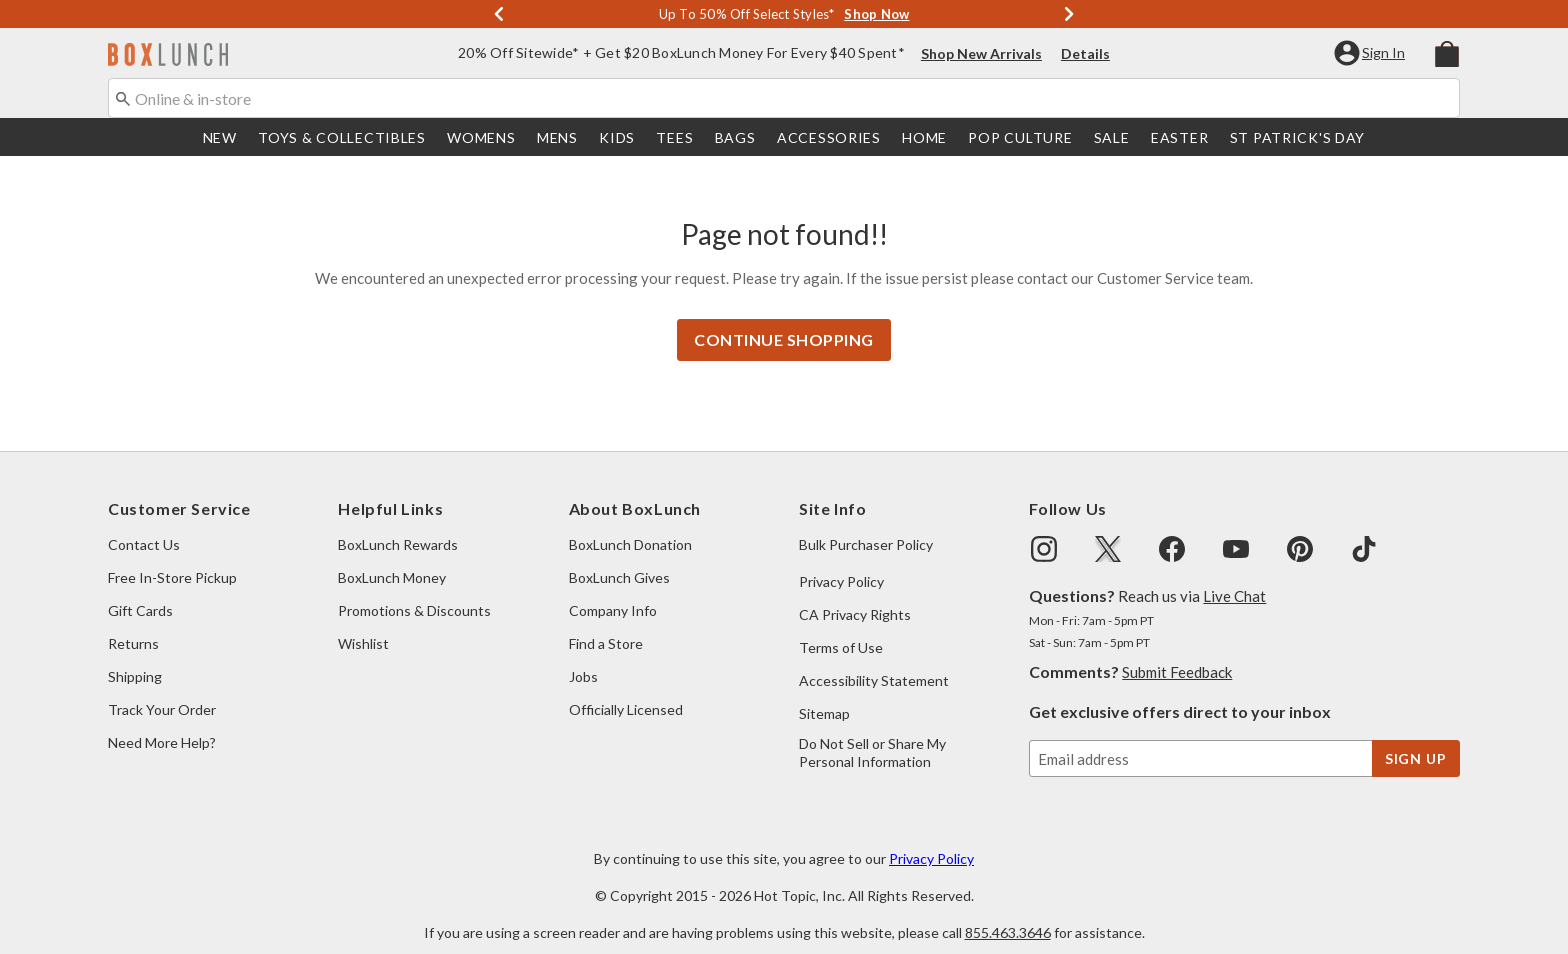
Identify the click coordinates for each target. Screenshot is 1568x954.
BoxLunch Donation (630, 524)
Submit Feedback (1177, 652)
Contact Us (144, 524)
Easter (1179, 139)
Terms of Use (841, 627)
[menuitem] (1447, 54)
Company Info (613, 590)
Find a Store (606, 623)
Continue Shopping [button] (784, 319)
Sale (1112, 139)
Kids (617, 139)
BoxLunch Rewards (398, 524)
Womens (481, 139)
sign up (1416, 738)
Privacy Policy (841, 561)
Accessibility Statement (874, 660)
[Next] (1069, 15)
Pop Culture (1020, 139)
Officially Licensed (626, 689)
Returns (133, 623)
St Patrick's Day (1298, 139)
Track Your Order (162, 689)
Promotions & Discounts (414, 590)
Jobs (583, 656)
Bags (735, 139)
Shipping (135, 656)
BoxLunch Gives (619, 557)
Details (1085, 55)
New (220, 139)
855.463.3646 (1008, 912)
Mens (557, 139)
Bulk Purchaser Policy (866, 524)
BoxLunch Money (392, 557)
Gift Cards (140, 590)
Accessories (829, 139)
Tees (674, 139)
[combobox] (784, 100)
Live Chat (1234, 576)
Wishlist (363, 623)
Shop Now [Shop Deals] (876, 15)
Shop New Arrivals (981, 55)
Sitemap (824, 693)
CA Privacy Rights (855, 594)
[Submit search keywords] (123, 99)
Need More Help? (162, 722)
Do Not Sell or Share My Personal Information (872, 732)
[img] (1044, 529)
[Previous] (499, 15)
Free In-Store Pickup (172, 557)
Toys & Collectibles (342, 139)
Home (924, 139)
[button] (1371, 55)
